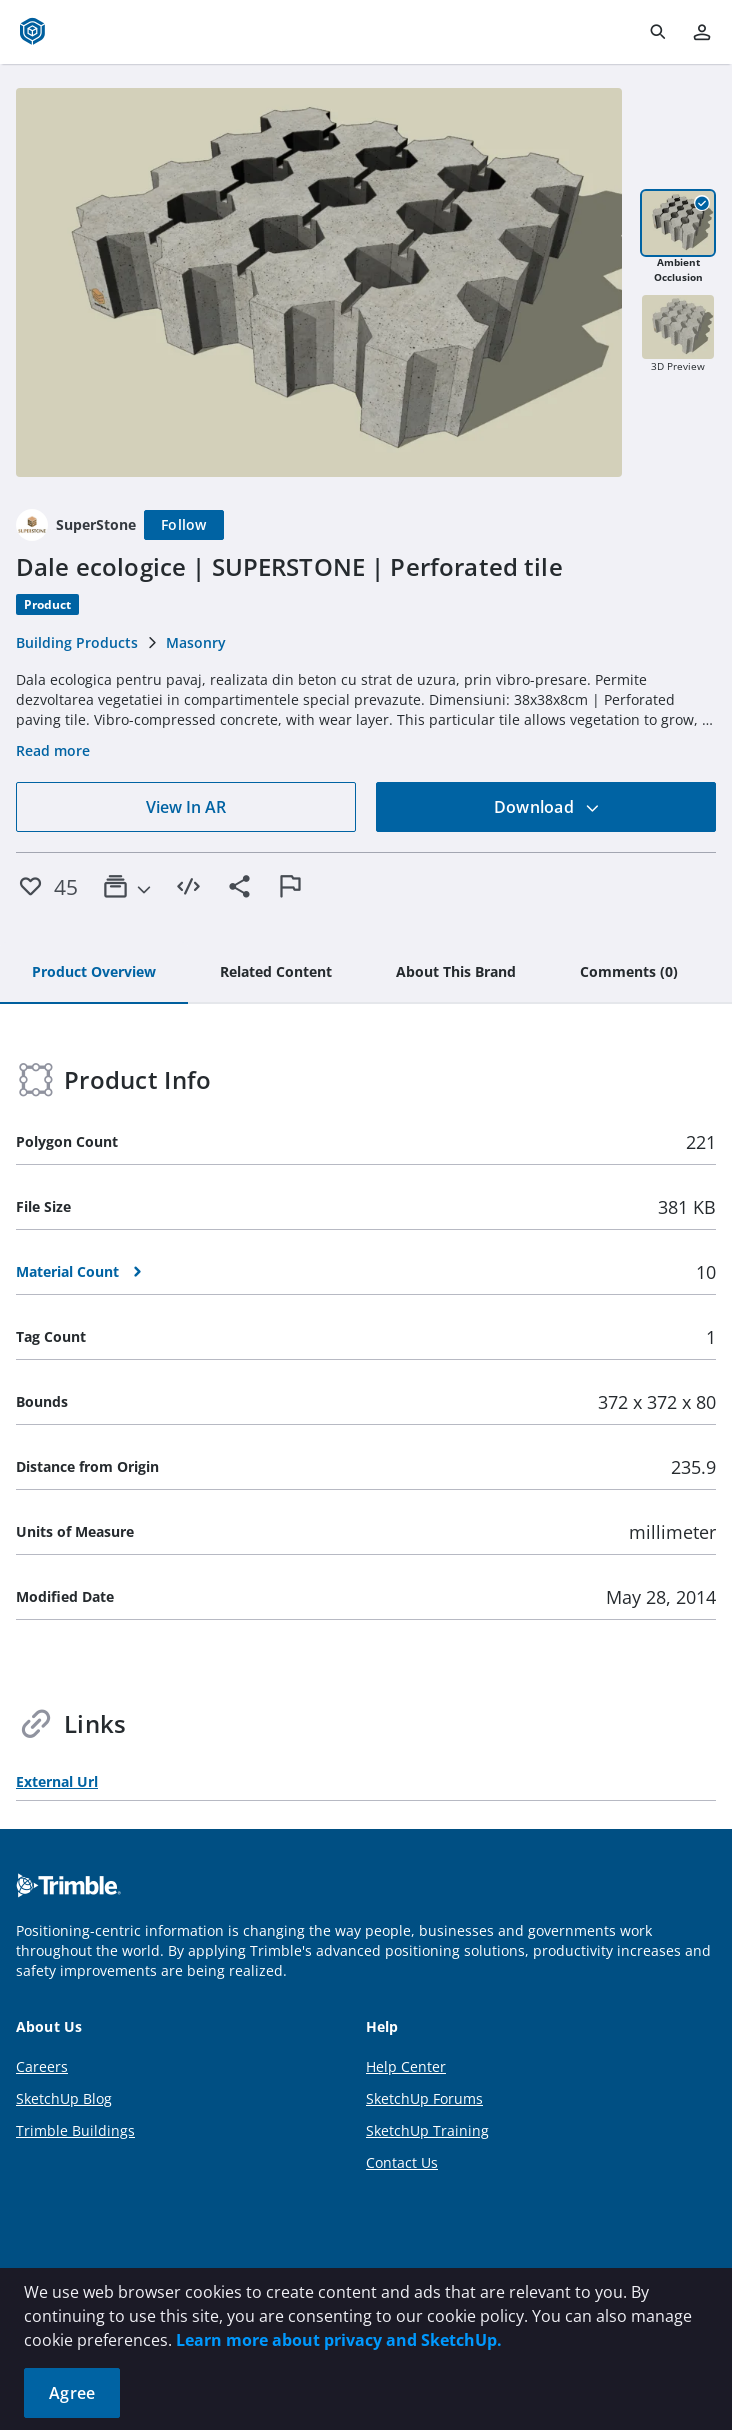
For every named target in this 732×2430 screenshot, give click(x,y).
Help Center (406, 2066)
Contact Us (402, 2162)
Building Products (77, 642)
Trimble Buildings (75, 2130)
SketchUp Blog (64, 2098)
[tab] (94, 973)
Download (547, 807)
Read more (53, 750)
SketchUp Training (427, 2130)
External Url (57, 1781)
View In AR (186, 807)
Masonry (196, 642)
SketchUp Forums (424, 2098)
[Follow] (184, 525)
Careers (42, 2066)
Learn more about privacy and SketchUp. (339, 2340)
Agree (72, 2393)
